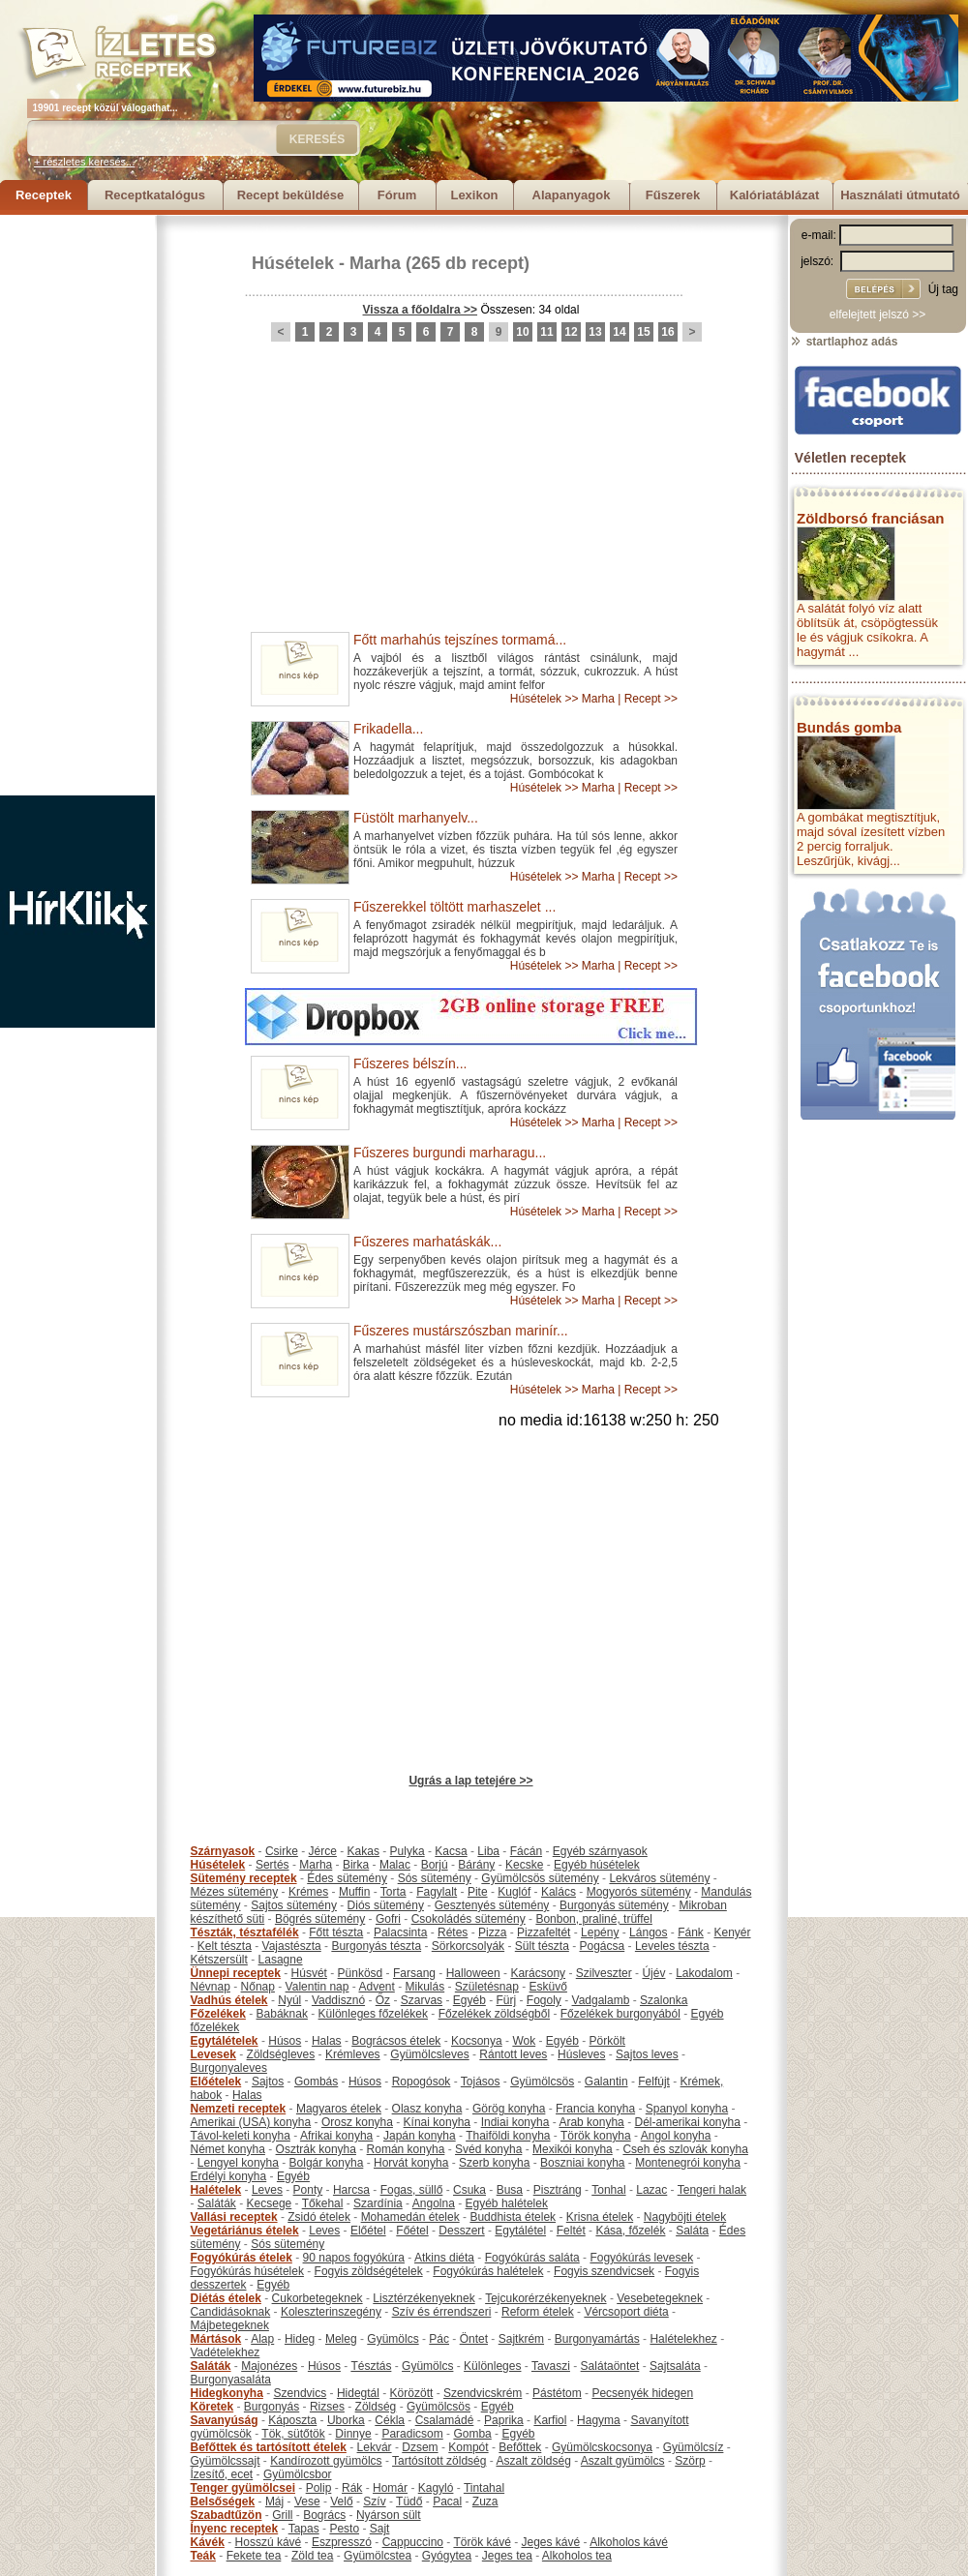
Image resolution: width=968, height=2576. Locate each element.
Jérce (323, 1851)
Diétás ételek (226, 2298)
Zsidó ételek (318, 2217)
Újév (653, 1973)
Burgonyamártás (597, 2339)
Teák (203, 2555)
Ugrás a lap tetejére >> (470, 1780)
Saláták (216, 2203)
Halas (327, 2041)
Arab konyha (591, 2122)
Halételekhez (683, 2339)
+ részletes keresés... (84, 161)
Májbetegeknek (230, 2325)
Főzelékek (218, 2014)
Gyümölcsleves (429, 2054)
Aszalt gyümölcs (623, 2461)
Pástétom (557, 2393)
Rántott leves (513, 2054)
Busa (510, 2190)
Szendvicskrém (482, 2393)
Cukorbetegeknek (317, 2298)
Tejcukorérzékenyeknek (545, 2298)
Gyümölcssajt (225, 2461)
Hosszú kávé (268, 2542)
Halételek (216, 2190)
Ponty (308, 2190)
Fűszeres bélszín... (410, 1063)
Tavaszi (550, 2366)
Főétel (412, 2230)
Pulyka (407, 1851)
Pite (478, 1892)
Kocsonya (476, 2041)
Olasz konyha (427, 2108)
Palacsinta (400, 1932)
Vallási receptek (234, 2217)
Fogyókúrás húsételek (247, 2271)
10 (522, 332)
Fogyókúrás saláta (532, 2257)
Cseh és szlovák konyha (684, 2149)
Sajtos (268, 2081)
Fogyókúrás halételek (488, 2271)
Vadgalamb (601, 2000)
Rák (352, 2488)
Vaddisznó (338, 2000)
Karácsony (537, 1973)
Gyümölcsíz (693, 2447)
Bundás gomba (849, 727)
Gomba (472, 2434)
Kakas (363, 1851)
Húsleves (581, 2054)
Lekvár (374, 2447)
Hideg (300, 2339)
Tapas (303, 2528)
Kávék (208, 2542)
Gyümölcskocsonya (602, 2447)
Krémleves (352, 2054)
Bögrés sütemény (320, 1919)
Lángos (648, 1932)
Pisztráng (557, 2190)
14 (619, 332)
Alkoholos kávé (629, 2542)
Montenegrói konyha (688, 2163)
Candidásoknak (231, 2312)
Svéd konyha (488, 2149)
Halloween (473, 1973)
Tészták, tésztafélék (245, 1932)
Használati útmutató (900, 195)
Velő (341, 2501)
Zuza (485, 2501)
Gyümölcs (392, 2339)
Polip (319, 2488)
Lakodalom (704, 1973)
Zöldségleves (281, 2054)
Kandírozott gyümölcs (325, 2461)
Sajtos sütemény (294, 1905)
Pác (439, 2339)
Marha (375, 263)
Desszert (461, 2230)
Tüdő (409, 2501)
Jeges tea (507, 2555)
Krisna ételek (599, 2217)
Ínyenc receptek (235, 2528)
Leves (267, 2190)
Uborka (346, 2420)
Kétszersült (219, 1959)
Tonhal (608, 2190)
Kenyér (732, 1932)
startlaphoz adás (843, 341)
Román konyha (406, 2149)
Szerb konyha (494, 2163)
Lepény (600, 1932)
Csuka (469, 2190)
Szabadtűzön (226, 2515)
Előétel (368, 2230)
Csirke (281, 1851)
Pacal (447, 2501)
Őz (383, 2000)
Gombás (316, 2081)
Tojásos (480, 2081)
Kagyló (436, 2488)
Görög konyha (508, 2108)
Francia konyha (595, 2108)
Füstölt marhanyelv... (415, 817)
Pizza (492, 1932)
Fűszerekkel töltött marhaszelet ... (454, 906)
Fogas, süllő (411, 2190)
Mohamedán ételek (410, 2217)
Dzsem (420, 2447)
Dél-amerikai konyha (687, 2122)
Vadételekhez (225, 2352)
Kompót (468, 2447)
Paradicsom (411, 2434)
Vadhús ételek (229, 2000)
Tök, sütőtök (292, 2434)
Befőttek (520, 2447)
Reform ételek (537, 2312)
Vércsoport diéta (626, 2312)
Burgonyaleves (229, 2068)
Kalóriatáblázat (774, 195)
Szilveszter (604, 1973)
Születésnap (487, 1986)
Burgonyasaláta (231, 2379)
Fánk (691, 1932)
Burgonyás (271, 2406)
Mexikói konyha (572, 2149)
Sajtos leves (647, 2054)
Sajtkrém (521, 2339)
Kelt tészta (224, 1946)
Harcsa (351, 2190)
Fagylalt (436, 1892)
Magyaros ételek (338, 2108)
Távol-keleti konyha (240, 2135)
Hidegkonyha (227, 2393)
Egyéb (469, 2000)
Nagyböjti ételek (685, 2217)
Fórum (397, 195)
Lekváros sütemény (659, 1878)
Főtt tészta (336, 1932)
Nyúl (289, 2000)
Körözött (412, 2393)
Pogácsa (602, 1946)
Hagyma (598, 2420)
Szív (374, 2501)
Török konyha (595, 2135)
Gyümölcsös (542, 2081)
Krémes (308, 1892)
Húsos (284, 2041)
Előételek (216, 2081)
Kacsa (451, 1851)
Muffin (354, 1892)
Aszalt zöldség (533, 2461)
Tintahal (484, 2488)
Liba (488, 1851)
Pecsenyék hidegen (642, 2393)
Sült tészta (542, 1946)
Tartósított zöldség (439, 2461)
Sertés (272, 1865)
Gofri (388, 1919)
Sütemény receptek (244, 1878)
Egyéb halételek (507, 2203)
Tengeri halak (712, 2190)
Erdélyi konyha (229, 2176)
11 (546, 332)
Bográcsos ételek (395, 2041)
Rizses (327, 2406)
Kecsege (269, 2203)
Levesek (213, 2054)
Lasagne (280, 1959)
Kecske (524, 1865)
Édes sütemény (347, 1878)
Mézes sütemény (235, 1892)
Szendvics (300, 2393)
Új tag (943, 289)
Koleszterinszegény (331, 2312)
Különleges (492, 2366)
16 (667, 332)
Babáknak (282, 2014)
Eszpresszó (342, 2542)
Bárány (476, 1865)
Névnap (210, 1986)
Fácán (526, 1851)
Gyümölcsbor (297, 2474)
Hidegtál (358, 2393)
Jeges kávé (550, 2542)
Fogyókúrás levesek (641, 2257)
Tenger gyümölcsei (243, 2488)
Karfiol (549, 2420)
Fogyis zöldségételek (369, 2271)
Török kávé (481, 2542)
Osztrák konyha (316, 2149)
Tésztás (370, 2366)
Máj (274, 2501)
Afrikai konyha (336, 2135)
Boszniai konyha (582, 2163)
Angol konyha (676, 2135)
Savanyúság (224, 2420)
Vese (307, 2501)
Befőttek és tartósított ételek (269, 2447)
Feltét (571, 2230)
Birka (356, 1865)
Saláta (692, 2230)
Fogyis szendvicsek (604, 2271)
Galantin (606, 2081)
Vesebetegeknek (660, 2298)
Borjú (434, 1865)
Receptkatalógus (155, 195)
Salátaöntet (610, 2366)
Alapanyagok (571, 195)
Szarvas (421, 2000)
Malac (394, 1865)
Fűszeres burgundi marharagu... (449, 1152)
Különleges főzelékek (373, 2014)
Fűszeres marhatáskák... (427, 1241)
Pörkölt (607, 2041)
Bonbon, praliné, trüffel (593, 1919)
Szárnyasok (223, 1851)
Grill (282, 2515)
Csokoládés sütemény (468, 1919)
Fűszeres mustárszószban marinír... (460, 1330)
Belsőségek (223, 2501)
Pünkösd (360, 1973)
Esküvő (548, 1986)
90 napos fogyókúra (354, 2257)
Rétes (453, 1932)
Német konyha (228, 2149)
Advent (376, 1986)
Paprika (504, 2420)
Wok (523, 2041)
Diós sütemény (386, 1905)
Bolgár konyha (326, 2163)
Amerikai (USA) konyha (251, 2122)
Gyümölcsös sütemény (539, 1878)
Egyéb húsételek (597, 1865)
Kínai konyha (437, 2122)
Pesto (344, 2528)
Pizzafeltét (543, 1932)
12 (570, 332)
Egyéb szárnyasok (600, 1851)
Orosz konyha (357, 2122)
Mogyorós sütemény (639, 1892)
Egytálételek (224, 2041)
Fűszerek (673, 195)
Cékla (390, 2420)
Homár (390, 2488)
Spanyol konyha (687, 2108)
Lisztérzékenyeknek (423, 2298)
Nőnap (258, 1986)
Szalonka (663, 2000)
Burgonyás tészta (376, 1946)
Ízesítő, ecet (222, 2474)
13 (595, 332)
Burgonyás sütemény (614, 1905)
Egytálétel (520, 2230)
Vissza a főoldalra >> (420, 309)
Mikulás (424, 1986)
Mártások (216, 2339)
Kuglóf (514, 1892)
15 (643, 332)
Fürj (506, 2000)
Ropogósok (421, 2081)
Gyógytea (446, 2555)
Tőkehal (323, 2203)
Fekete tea (254, 2555)
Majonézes (269, 2366)
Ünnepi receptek (236, 1973)
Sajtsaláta (675, 2366)
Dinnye (353, 2434)
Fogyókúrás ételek (241, 2257)
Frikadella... (388, 728)
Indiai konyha (515, 2122)
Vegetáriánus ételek (245, 2230)
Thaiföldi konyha (508, 2135)
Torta (393, 1892)
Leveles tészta (672, 1946)
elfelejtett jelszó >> (877, 314)
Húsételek (293, 263)
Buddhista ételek (512, 2217)
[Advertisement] (77, 505)
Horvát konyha (411, 2163)
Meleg (341, 2339)
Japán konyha (419, 2135)
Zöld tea (312, 2555)
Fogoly (544, 2000)
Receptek (43, 195)
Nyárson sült (388, 2515)
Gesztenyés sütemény (492, 1905)
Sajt (380, 2528)
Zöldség (376, 2406)
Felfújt (654, 2081)
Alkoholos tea (577, 2555)
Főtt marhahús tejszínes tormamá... (459, 639)
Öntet (474, 2339)
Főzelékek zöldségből (494, 2014)
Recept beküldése (291, 195)
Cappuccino (412, 2542)
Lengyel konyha (238, 2163)
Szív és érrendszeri (442, 2312)
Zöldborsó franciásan (871, 518)
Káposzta (292, 2420)
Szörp (690, 2461)
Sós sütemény (434, 1878)
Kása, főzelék (630, 2230)
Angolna (433, 2203)
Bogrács (324, 2515)
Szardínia (378, 2203)
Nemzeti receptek (239, 2108)
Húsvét (309, 1973)
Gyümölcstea (377, 2555)
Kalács (558, 1892)
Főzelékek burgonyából (620, 2014)
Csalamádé (444, 2420)
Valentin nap (317, 1986)
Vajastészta (291, 1946)
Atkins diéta (444, 2257)
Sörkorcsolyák (468, 1946)
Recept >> (651, 698)
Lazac (651, 2190)
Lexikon (474, 195)
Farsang (414, 1973)
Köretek (212, 2406)
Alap (262, 2339)
